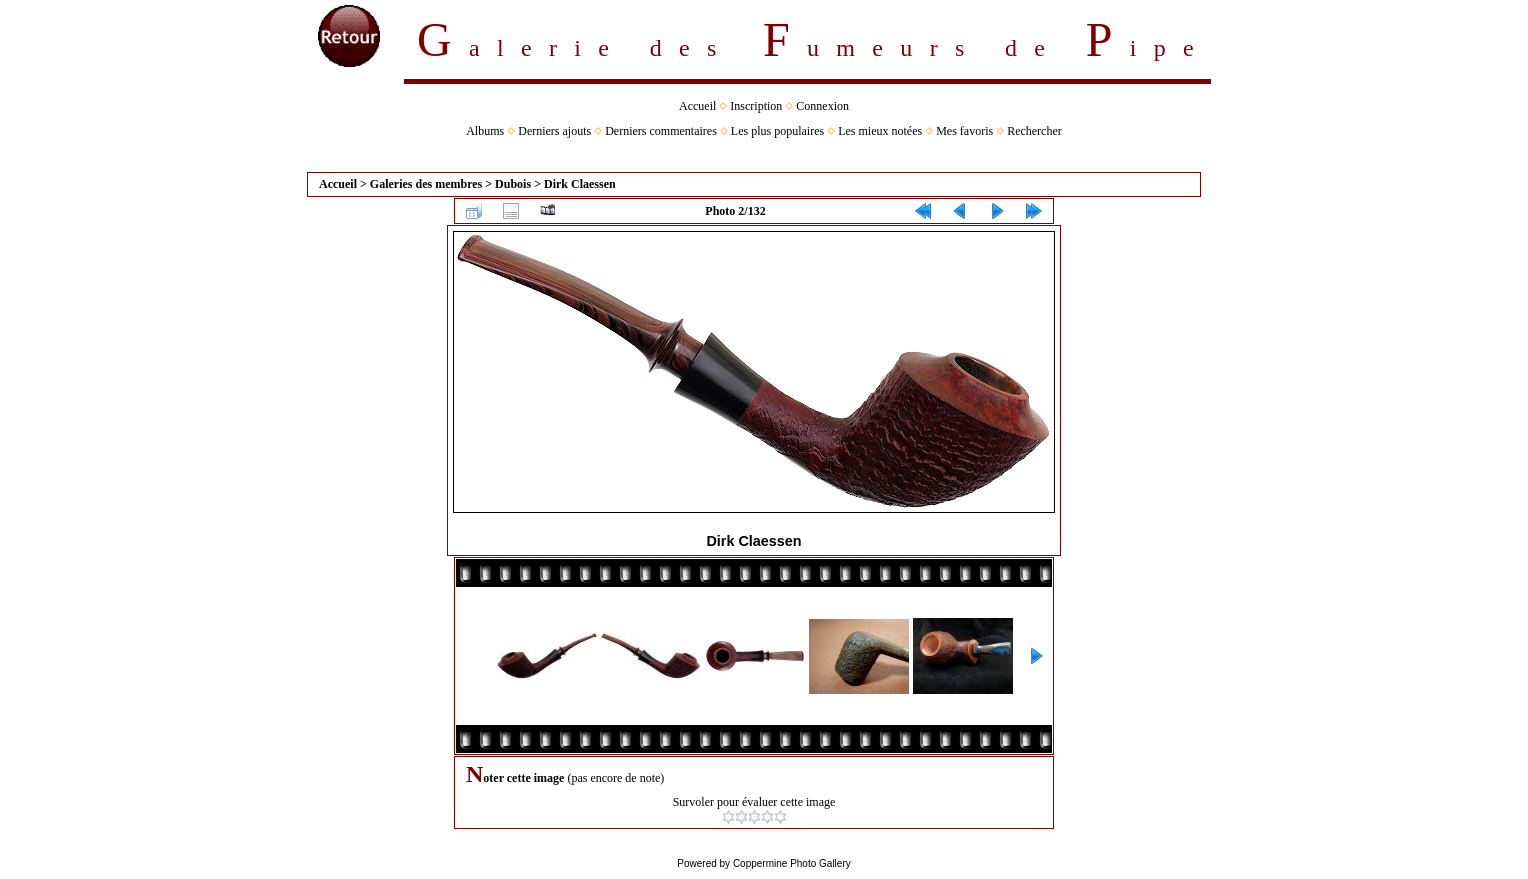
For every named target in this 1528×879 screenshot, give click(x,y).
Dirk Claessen (580, 184)
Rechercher (1034, 131)
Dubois (513, 184)
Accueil (697, 106)
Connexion (822, 106)
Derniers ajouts (554, 131)
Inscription (756, 106)
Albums (485, 131)
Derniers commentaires (661, 131)
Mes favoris (964, 131)
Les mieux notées (880, 131)
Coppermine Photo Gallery (792, 863)
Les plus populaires (777, 131)
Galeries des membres (426, 184)
